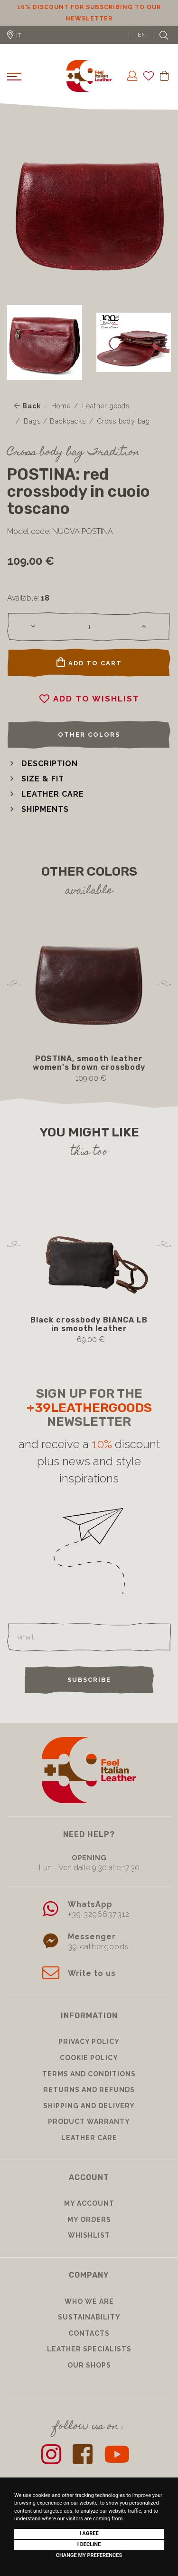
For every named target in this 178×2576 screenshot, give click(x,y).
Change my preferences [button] (89, 2555)
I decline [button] (89, 2544)
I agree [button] (88, 2533)
